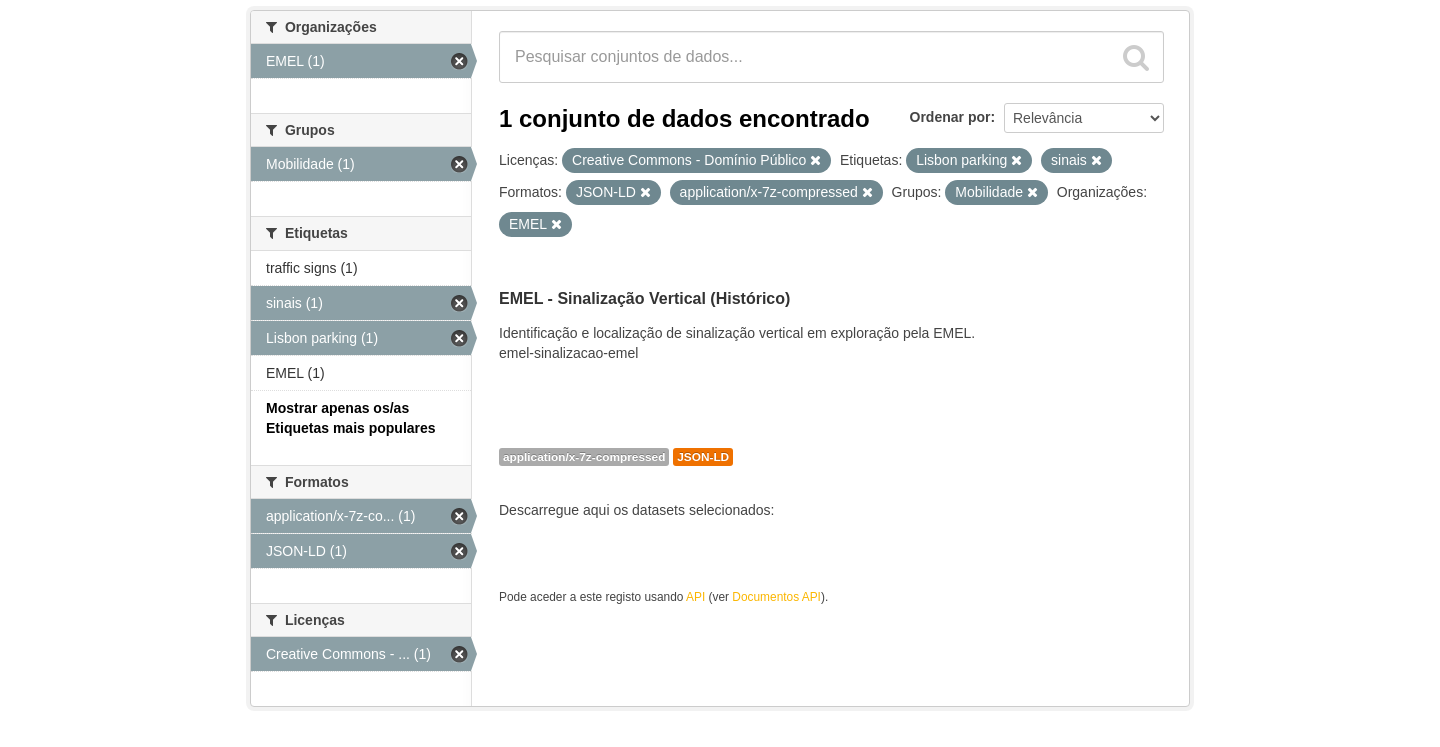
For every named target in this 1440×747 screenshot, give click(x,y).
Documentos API (776, 597)
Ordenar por (950, 117)
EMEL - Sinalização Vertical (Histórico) (644, 298)
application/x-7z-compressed (584, 457)
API (695, 597)
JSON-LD (703, 457)
